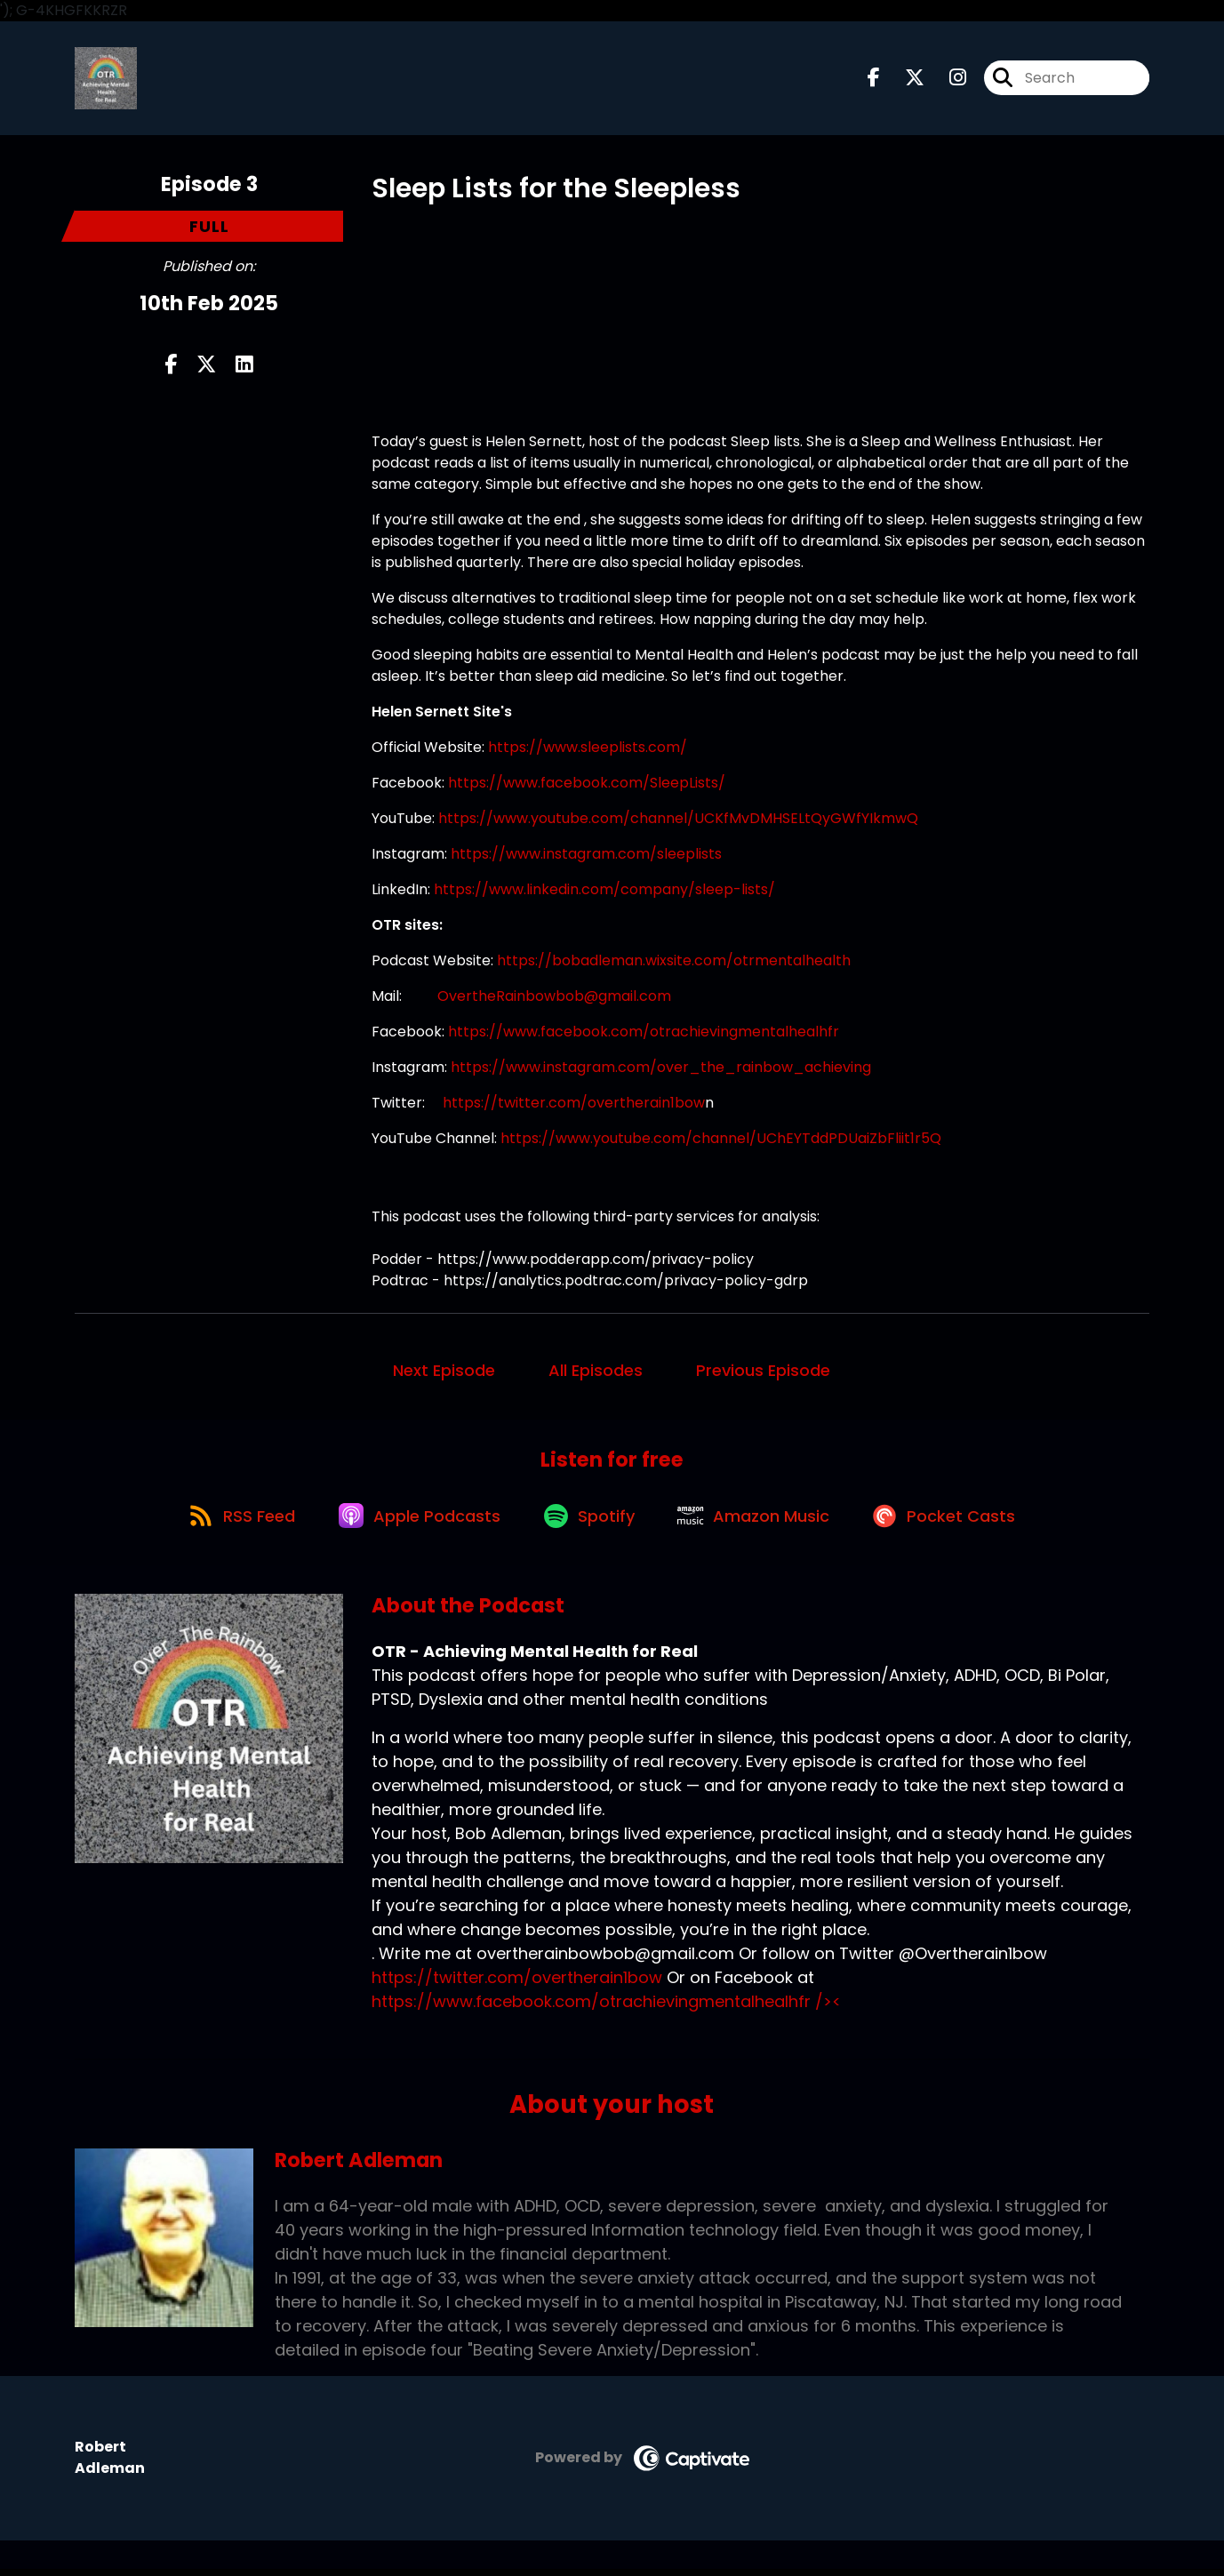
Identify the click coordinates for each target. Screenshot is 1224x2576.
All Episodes (595, 1372)
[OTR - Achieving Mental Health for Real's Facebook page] (874, 79)
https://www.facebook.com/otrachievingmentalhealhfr (643, 1033)
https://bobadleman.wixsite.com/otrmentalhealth (674, 962)
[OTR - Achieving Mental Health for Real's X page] (904, 79)
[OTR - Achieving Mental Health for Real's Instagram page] (947, 79)
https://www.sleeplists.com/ (587, 749)
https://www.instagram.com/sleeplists (586, 855)
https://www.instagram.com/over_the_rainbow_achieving (662, 1069)
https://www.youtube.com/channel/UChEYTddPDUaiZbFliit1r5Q (720, 1140)
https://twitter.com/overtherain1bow (574, 1104)
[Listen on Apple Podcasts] (416, 1522)
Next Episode (444, 1372)
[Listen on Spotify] (590, 1521)
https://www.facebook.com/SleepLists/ (586, 784)
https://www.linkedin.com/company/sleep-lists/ (604, 891)
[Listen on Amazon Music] (759, 1522)
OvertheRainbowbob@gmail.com (554, 998)
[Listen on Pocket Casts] (954, 1521)
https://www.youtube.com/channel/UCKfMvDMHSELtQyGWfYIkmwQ (678, 820)
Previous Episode (763, 1372)
